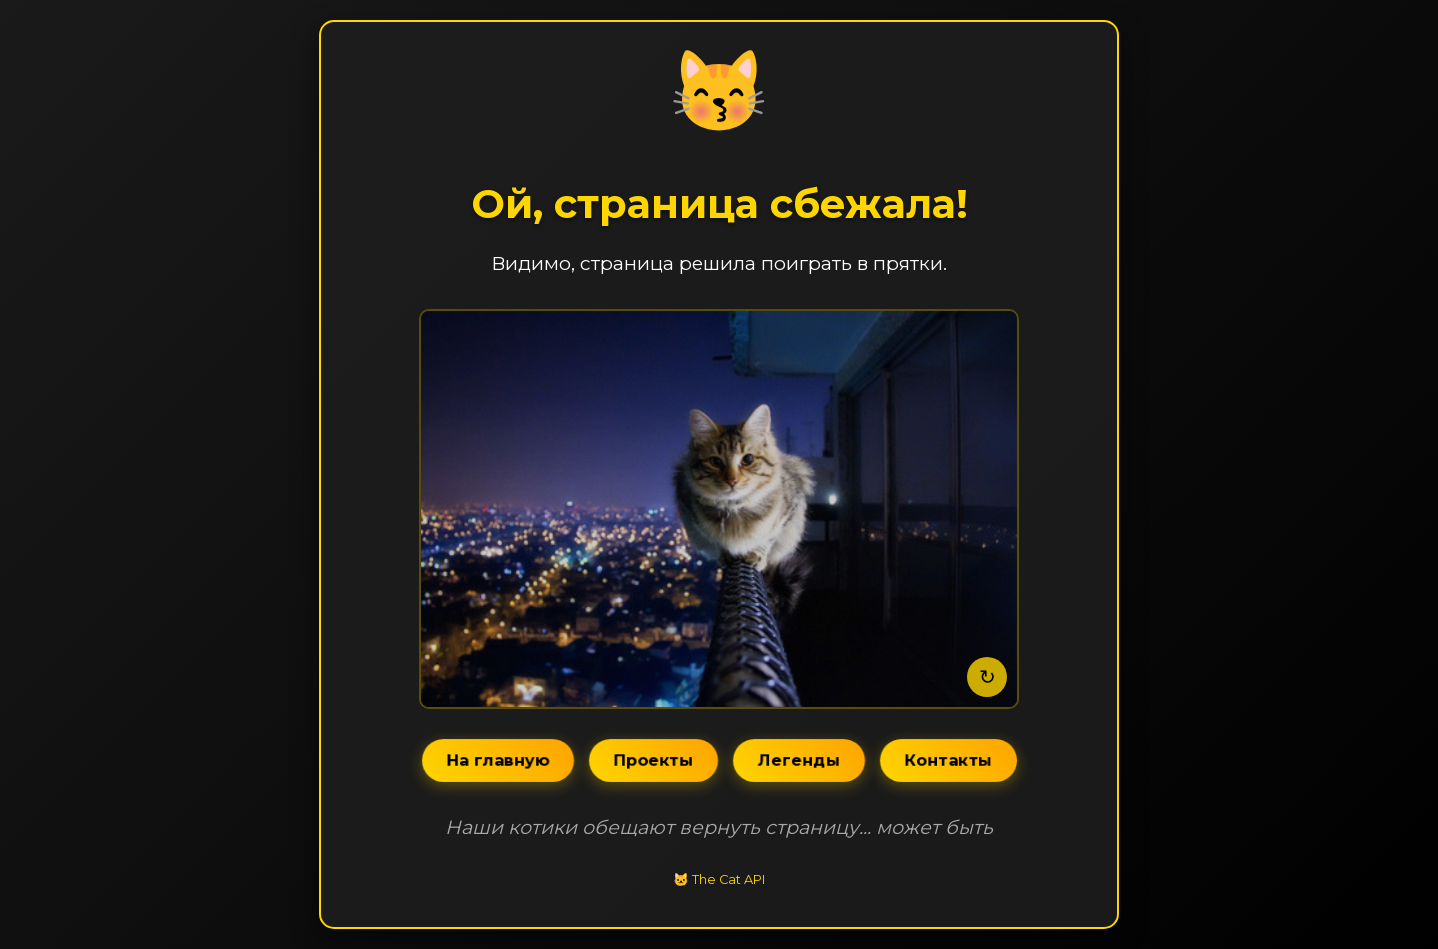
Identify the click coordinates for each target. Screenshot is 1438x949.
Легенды (798, 760)
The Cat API (728, 879)
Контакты (948, 760)
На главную (497, 760)
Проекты (653, 760)
